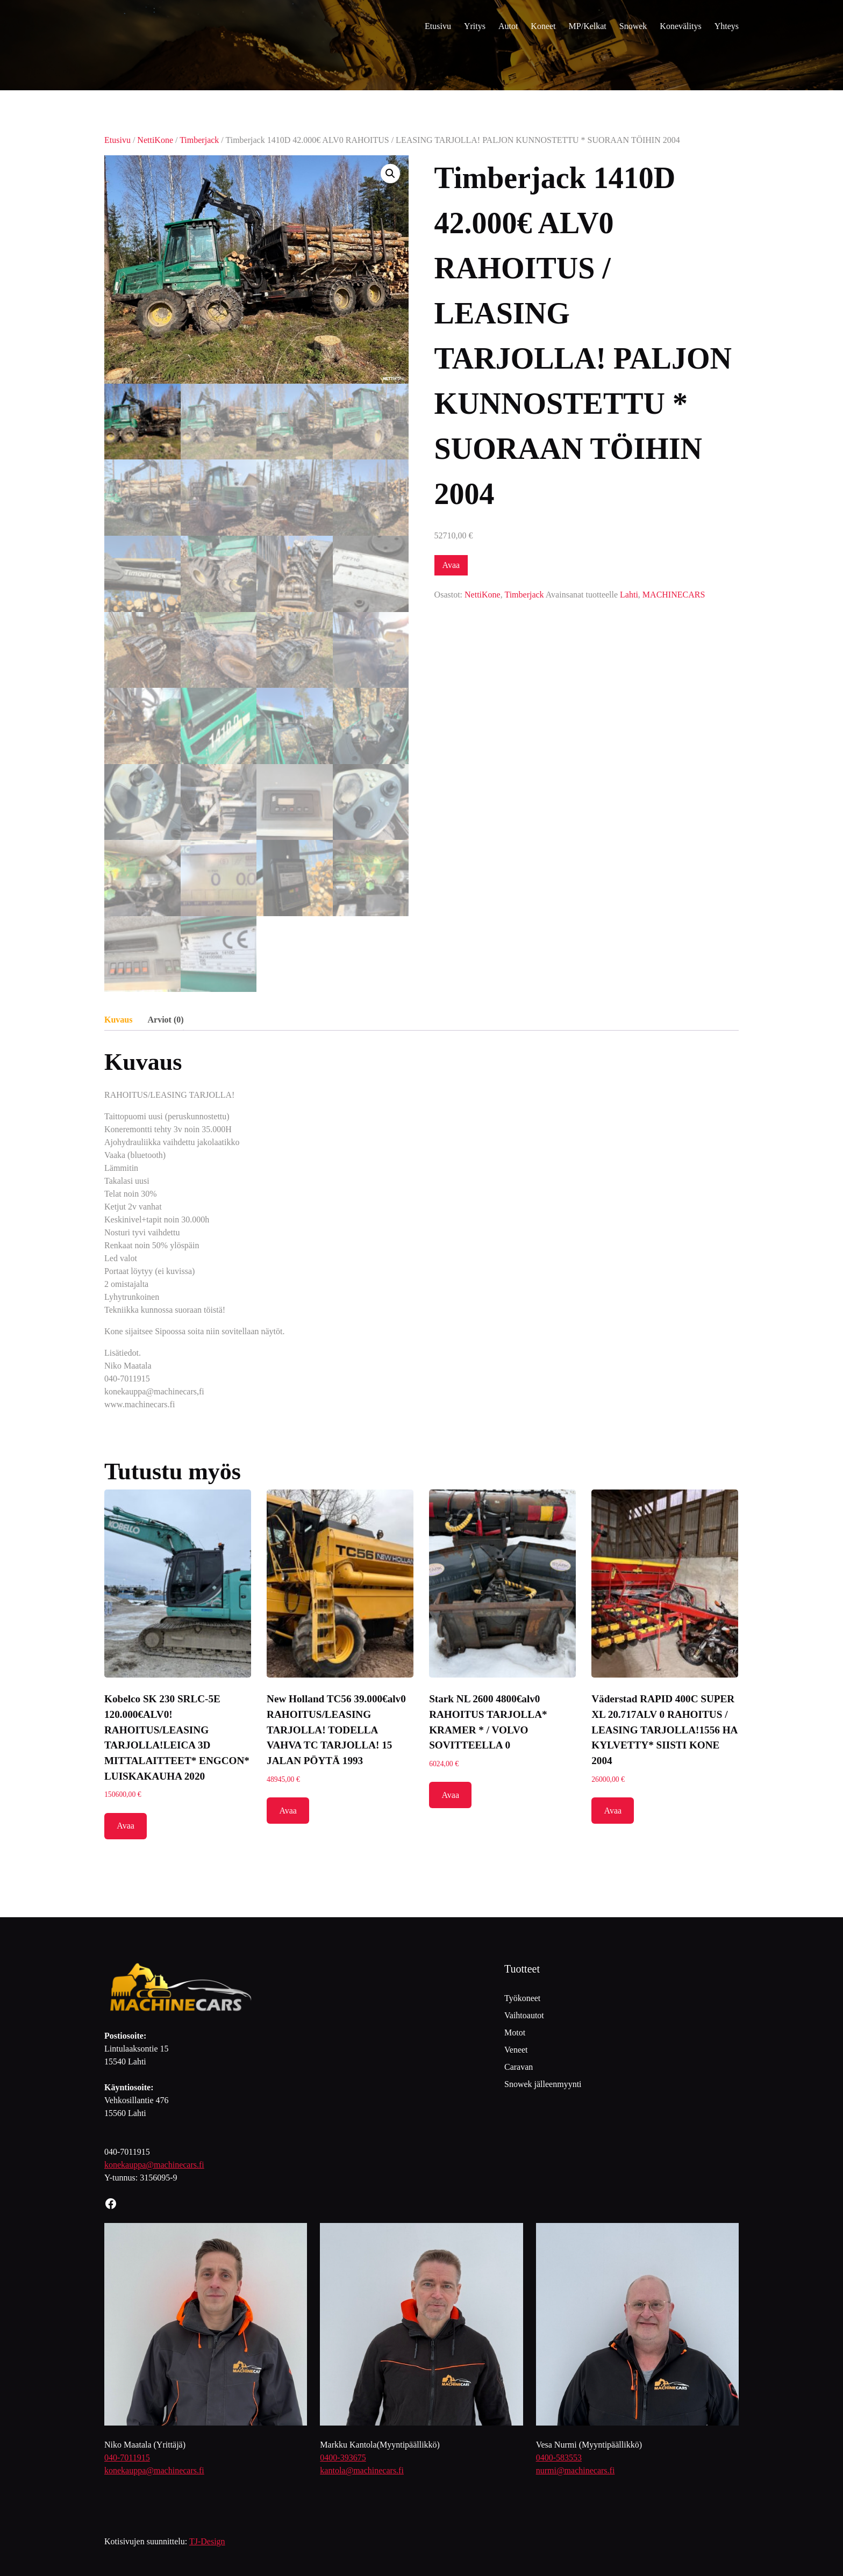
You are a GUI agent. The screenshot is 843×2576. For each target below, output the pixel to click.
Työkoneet (522, 1998)
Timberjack (199, 140)
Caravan (518, 2066)
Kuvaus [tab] (118, 1019)
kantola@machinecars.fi (362, 2470)
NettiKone (155, 140)
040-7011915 (127, 2457)
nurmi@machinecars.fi (575, 2470)
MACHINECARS (673, 594)
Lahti (629, 594)
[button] (390, 173)
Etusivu (117, 140)
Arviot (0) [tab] (165, 1019)
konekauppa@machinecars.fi (154, 2164)
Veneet (516, 2049)
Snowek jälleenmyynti (543, 2084)
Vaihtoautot (524, 2015)
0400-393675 (343, 2457)
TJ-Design (207, 2541)
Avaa (451, 565)
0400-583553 (559, 2457)
